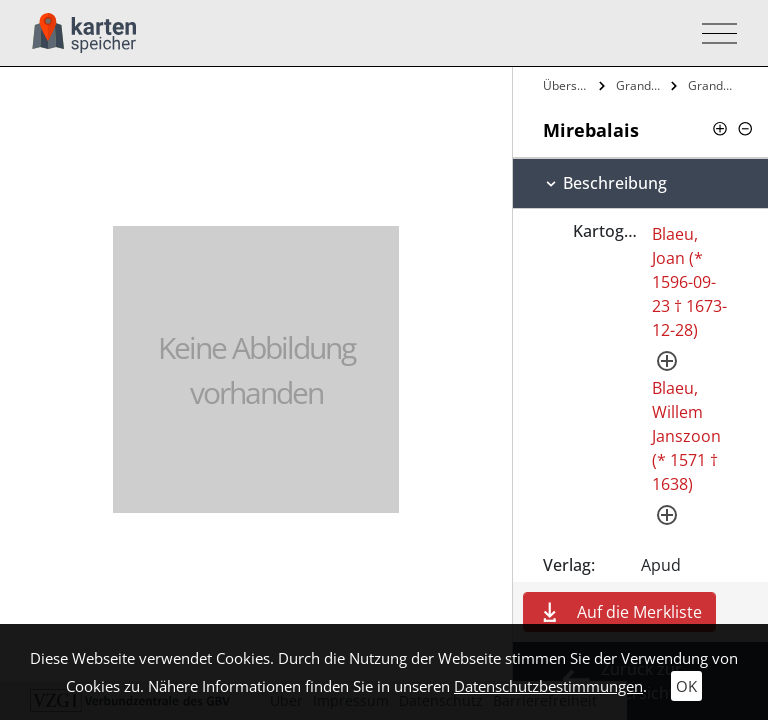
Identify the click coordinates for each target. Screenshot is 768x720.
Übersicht (568, 85)
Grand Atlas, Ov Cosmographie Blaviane (641, 85)
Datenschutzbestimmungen (548, 686)
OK (686, 686)
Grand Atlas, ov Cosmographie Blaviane (713, 85)
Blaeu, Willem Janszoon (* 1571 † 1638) (686, 436)
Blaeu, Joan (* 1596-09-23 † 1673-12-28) (689, 282)
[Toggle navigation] (713, 33)
